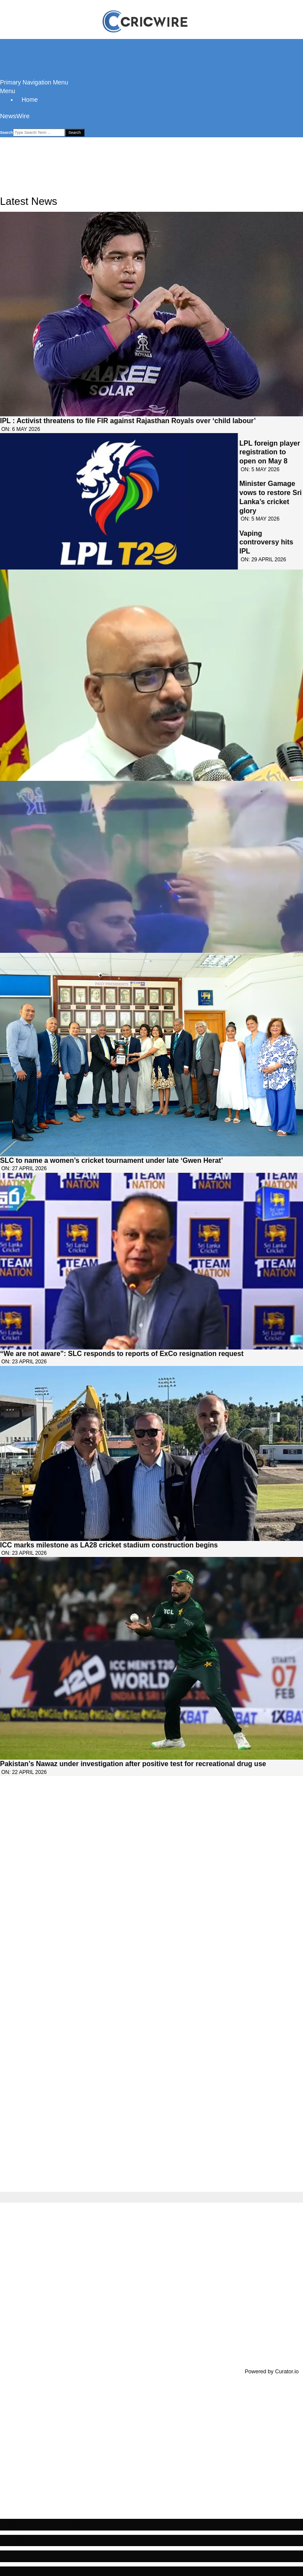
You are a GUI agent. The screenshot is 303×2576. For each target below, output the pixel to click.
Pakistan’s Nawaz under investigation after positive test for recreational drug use (133, 1763)
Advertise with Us (40, 2524)
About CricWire (35, 2556)
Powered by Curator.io (272, 2372)
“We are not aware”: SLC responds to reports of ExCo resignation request (121, 1353)
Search (6, 132)
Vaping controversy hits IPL (266, 542)
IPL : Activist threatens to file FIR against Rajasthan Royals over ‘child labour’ (128, 420)
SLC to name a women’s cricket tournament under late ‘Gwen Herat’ (111, 1160)
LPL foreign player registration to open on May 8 (269, 452)
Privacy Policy (32, 2540)
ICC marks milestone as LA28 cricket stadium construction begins (109, 1545)
